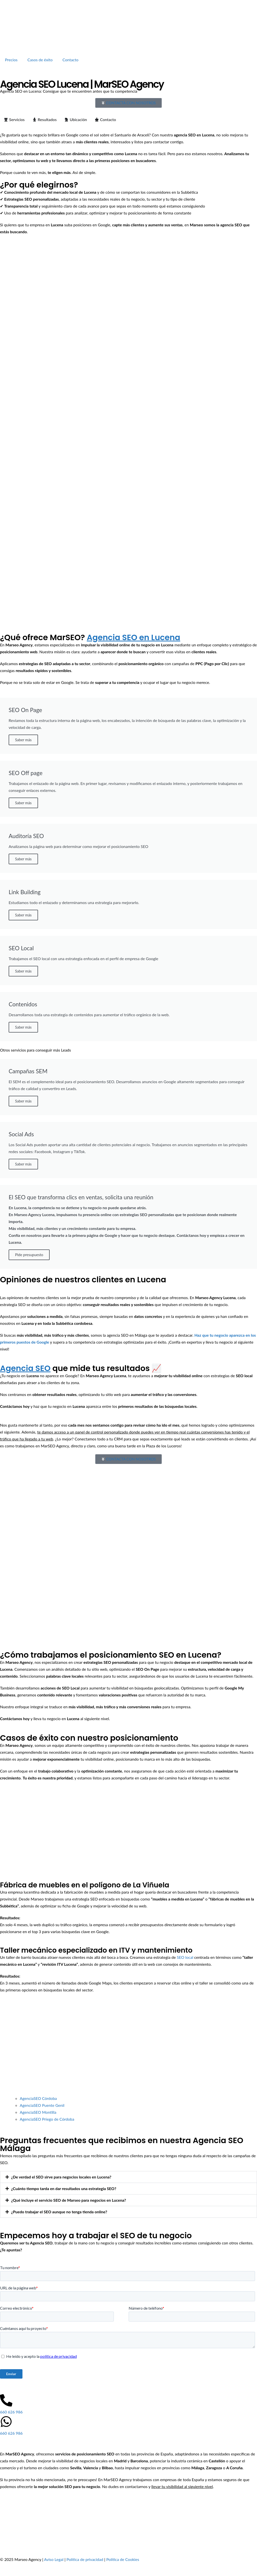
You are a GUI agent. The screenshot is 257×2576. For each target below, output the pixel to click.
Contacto (70, 59)
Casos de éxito (40, 59)
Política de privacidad (84, 2559)
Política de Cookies (122, 2559)
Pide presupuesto (29, 1254)
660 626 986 (11, 2411)
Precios (11, 59)
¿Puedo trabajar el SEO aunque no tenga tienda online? (59, 2211)
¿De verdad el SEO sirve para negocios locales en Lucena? (61, 2177)
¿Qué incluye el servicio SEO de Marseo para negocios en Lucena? (68, 2200)
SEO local (185, 1957)
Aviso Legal (54, 2559)
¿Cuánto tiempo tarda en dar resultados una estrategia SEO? (63, 2188)
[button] (128, 2177)
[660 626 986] (6, 2400)
